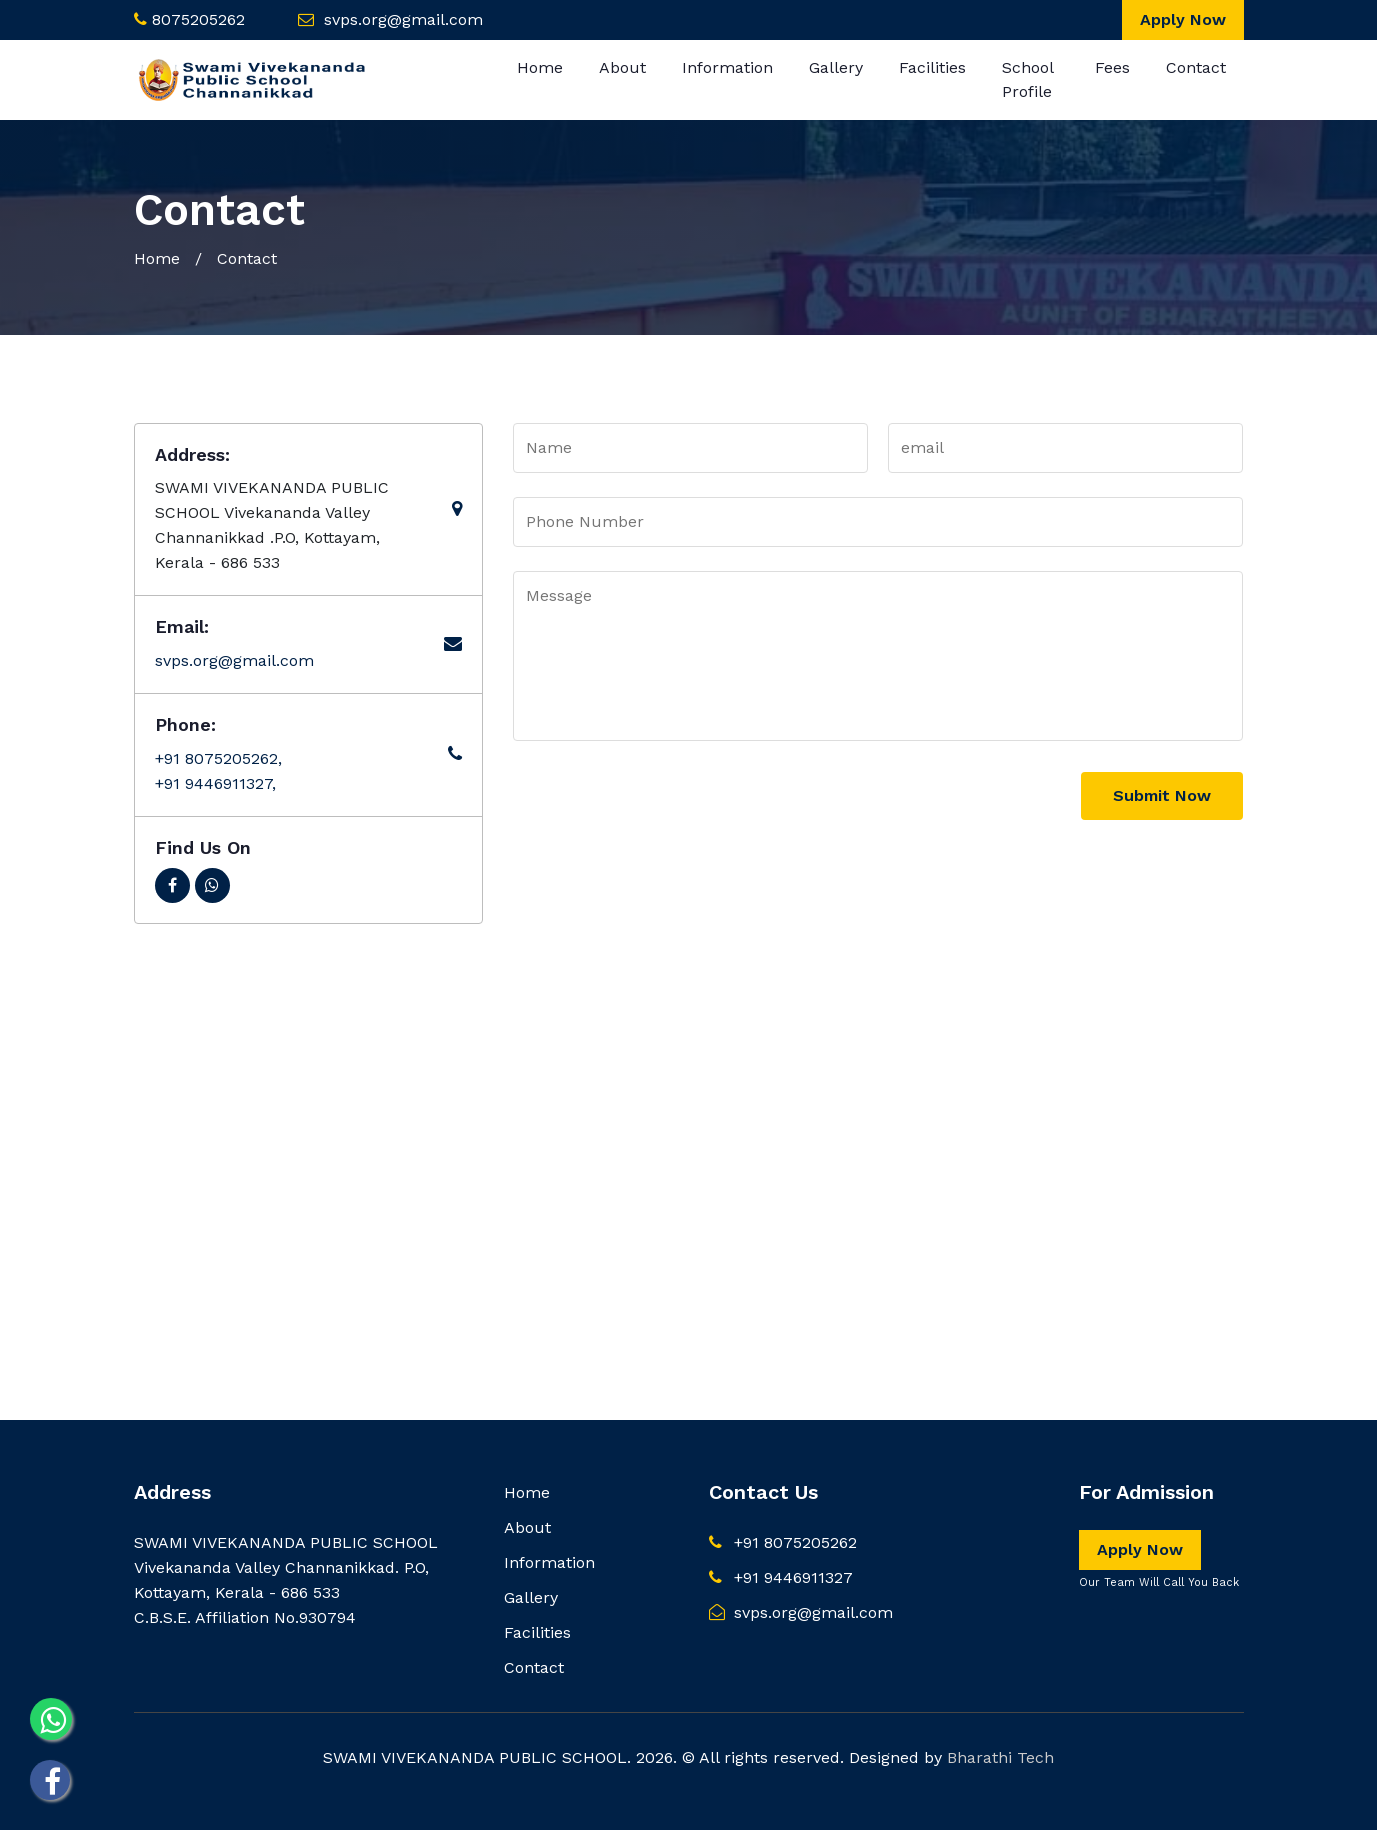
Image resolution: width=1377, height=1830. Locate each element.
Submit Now (1162, 795)
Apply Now (1183, 19)
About (622, 67)
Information (727, 67)
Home (540, 67)
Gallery (836, 67)
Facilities (932, 67)
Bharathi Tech (1000, 1757)
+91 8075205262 (783, 1542)
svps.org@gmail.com (403, 19)
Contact (1196, 67)
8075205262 (198, 19)
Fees (1112, 67)
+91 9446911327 (781, 1577)
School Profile (1027, 79)
